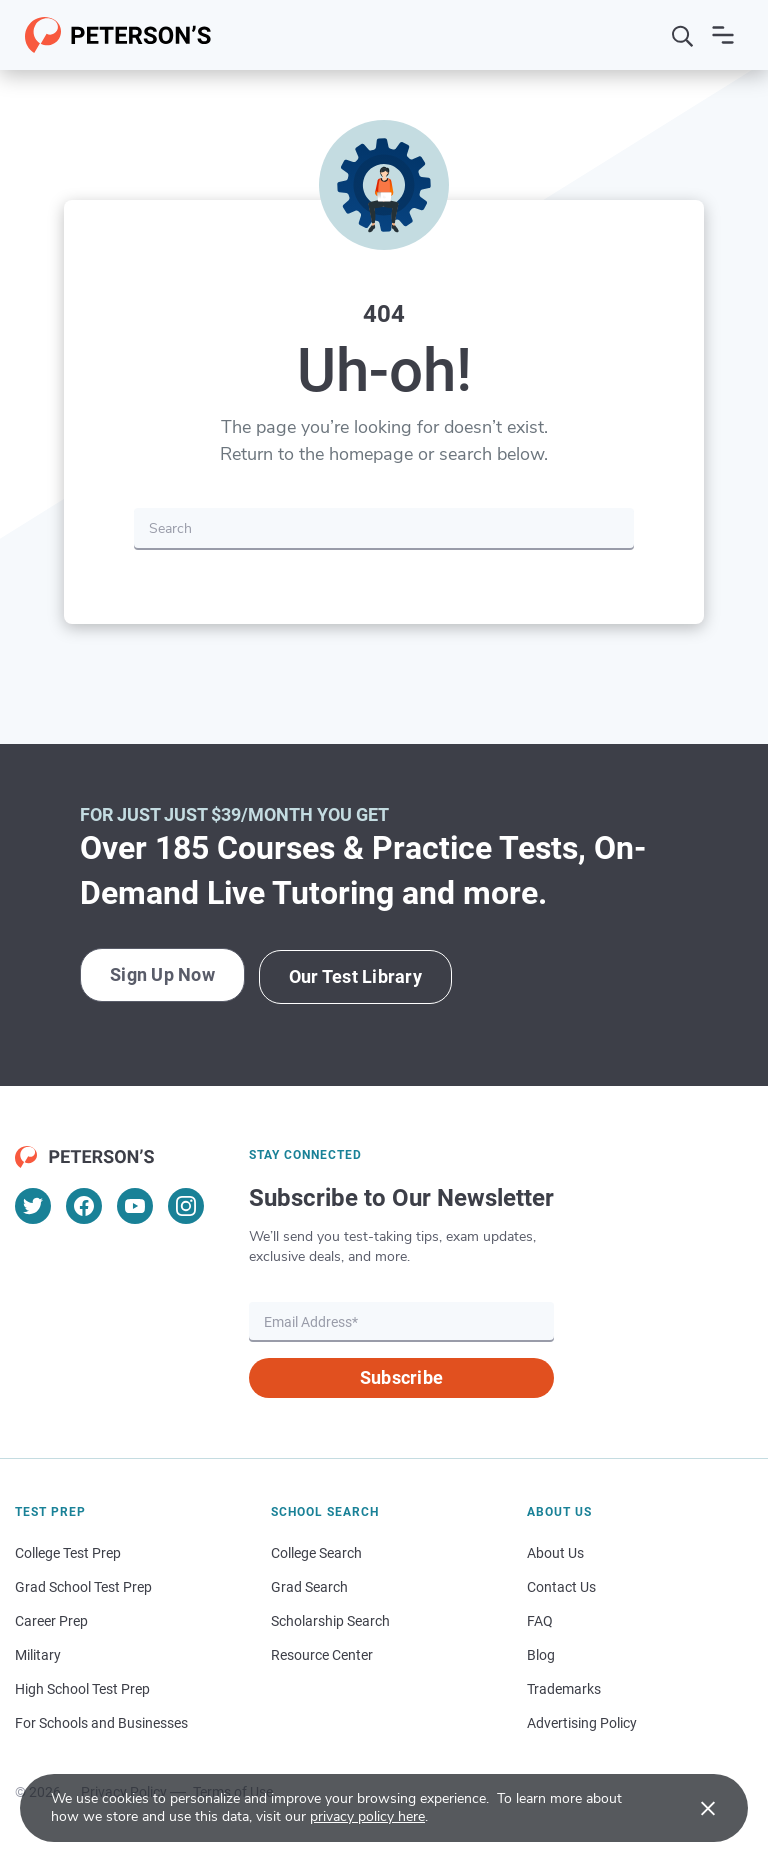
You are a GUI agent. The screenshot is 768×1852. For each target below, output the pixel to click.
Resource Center (322, 1653)
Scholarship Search (330, 1619)
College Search (316, 1551)
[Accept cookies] (694, 1808)
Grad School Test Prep (83, 1585)
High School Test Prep (82, 1687)
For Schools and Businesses (101, 1721)
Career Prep (51, 1619)
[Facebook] (84, 1204)
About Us (555, 1551)
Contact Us (561, 1585)
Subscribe (401, 1375)
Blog (541, 1653)
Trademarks (564, 1687)
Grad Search (309, 1585)
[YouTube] (135, 1204)
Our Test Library (360, 975)
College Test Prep (68, 1551)
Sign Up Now (163, 975)
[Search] (683, 35)
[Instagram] (186, 1204)
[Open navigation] (723, 35)
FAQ (540, 1619)
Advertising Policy (582, 1721)
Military (38, 1653)
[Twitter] (33, 1204)
